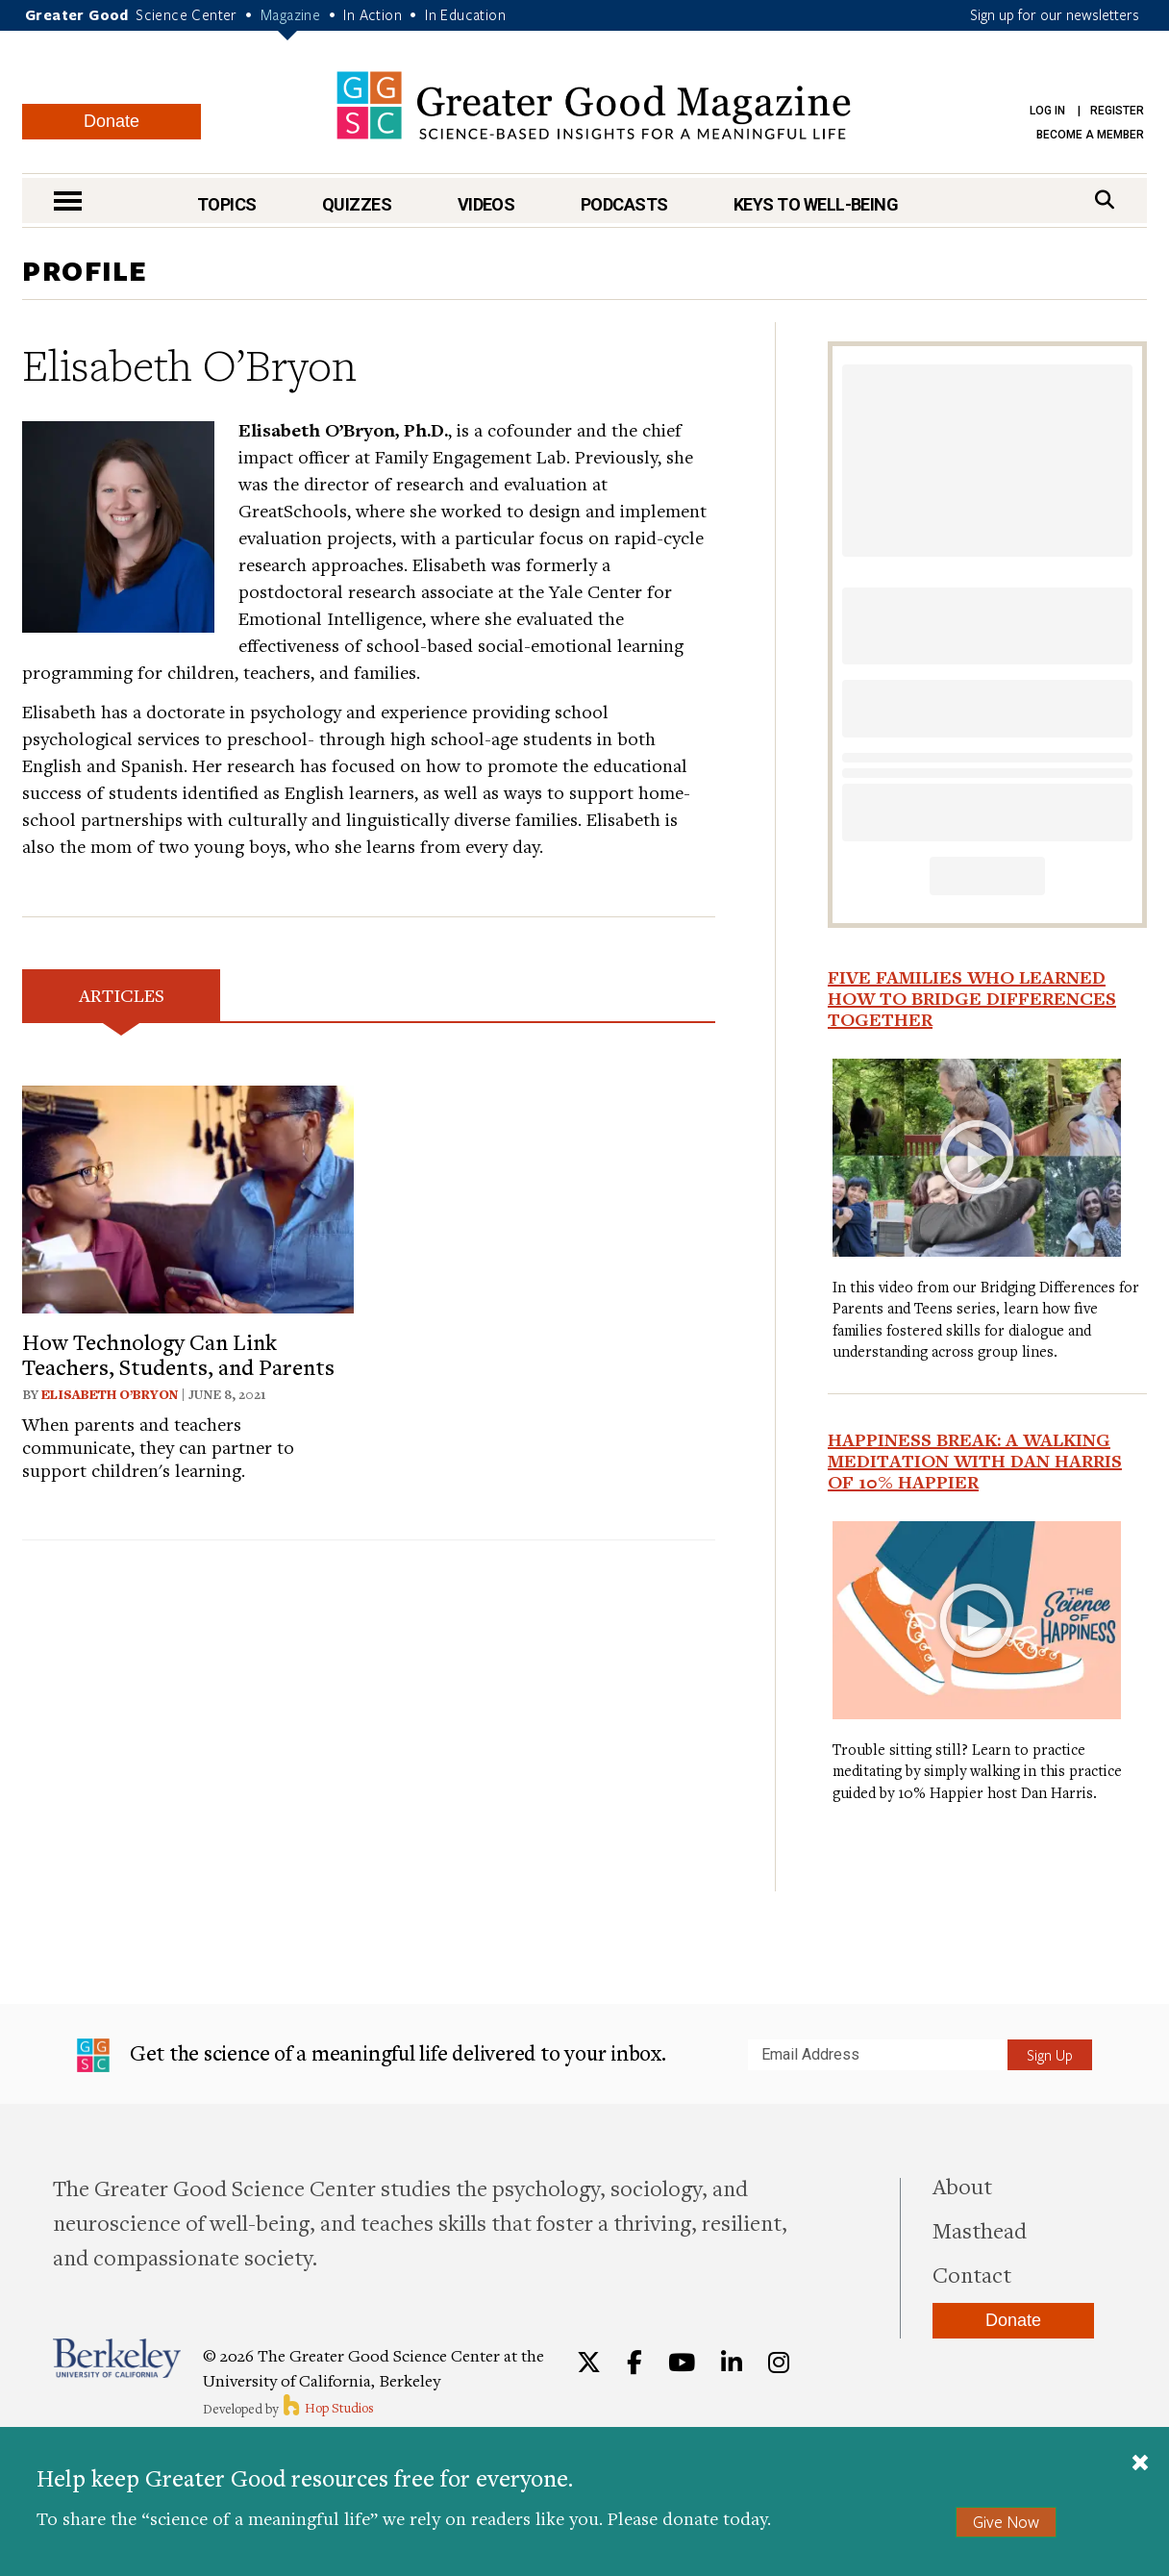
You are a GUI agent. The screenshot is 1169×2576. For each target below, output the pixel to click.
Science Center (186, 14)
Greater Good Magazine (593, 105)
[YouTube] (681, 2362)
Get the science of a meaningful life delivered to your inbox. (371, 2055)
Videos (486, 204)
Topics (227, 204)
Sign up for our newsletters (1054, 14)
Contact (972, 2274)
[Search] (1104, 200)
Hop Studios (327, 2407)
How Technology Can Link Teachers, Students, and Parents (178, 1354)
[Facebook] (634, 2362)
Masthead (980, 2229)
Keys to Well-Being (816, 204)
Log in (1047, 110)
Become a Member (1090, 134)
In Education (465, 14)
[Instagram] (778, 2362)
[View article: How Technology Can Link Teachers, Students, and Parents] (188, 1197)
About (962, 2185)
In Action (372, 14)
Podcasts (624, 204)
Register (1117, 110)
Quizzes (356, 204)
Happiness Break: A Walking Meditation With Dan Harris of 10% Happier (975, 1460)
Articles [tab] (121, 995)
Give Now (1006, 2522)
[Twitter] (589, 2362)
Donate (111, 121)
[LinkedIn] (731, 2362)
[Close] (1140, 2464)
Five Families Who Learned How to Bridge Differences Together (972, 998)
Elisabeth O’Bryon (109, 1394)
